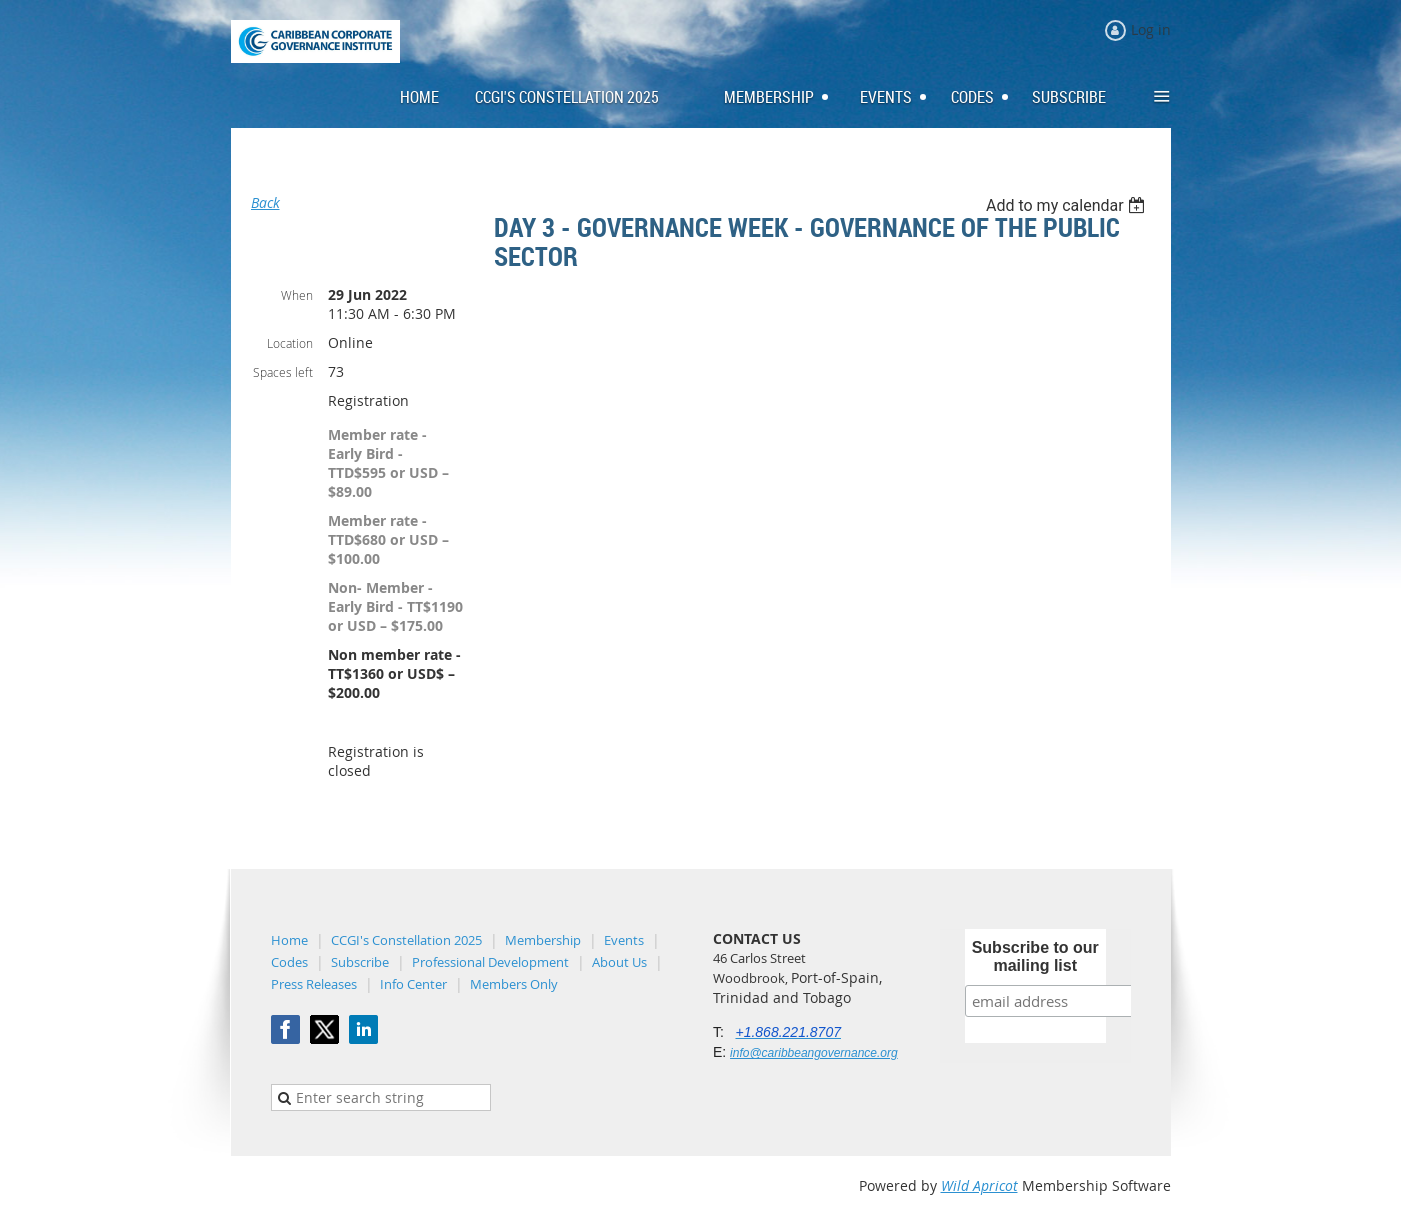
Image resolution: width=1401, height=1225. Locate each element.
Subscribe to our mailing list (1035, 956)
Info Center (413, 984)
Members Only (514, 984)
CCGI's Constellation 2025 (406, 940)
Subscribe (360, 962)
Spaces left (283, 372)
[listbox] (1068, 205)
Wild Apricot (979, 1185)
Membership (543, 940)
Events (624, 940)
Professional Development (490, 962)
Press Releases (314, 984)
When (297, 295)
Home (289, 940)
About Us (619, 962)
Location (290, 343)
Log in (1151, 29)
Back (265, 202)
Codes (289, 962)
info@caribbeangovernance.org (814, 1053)
